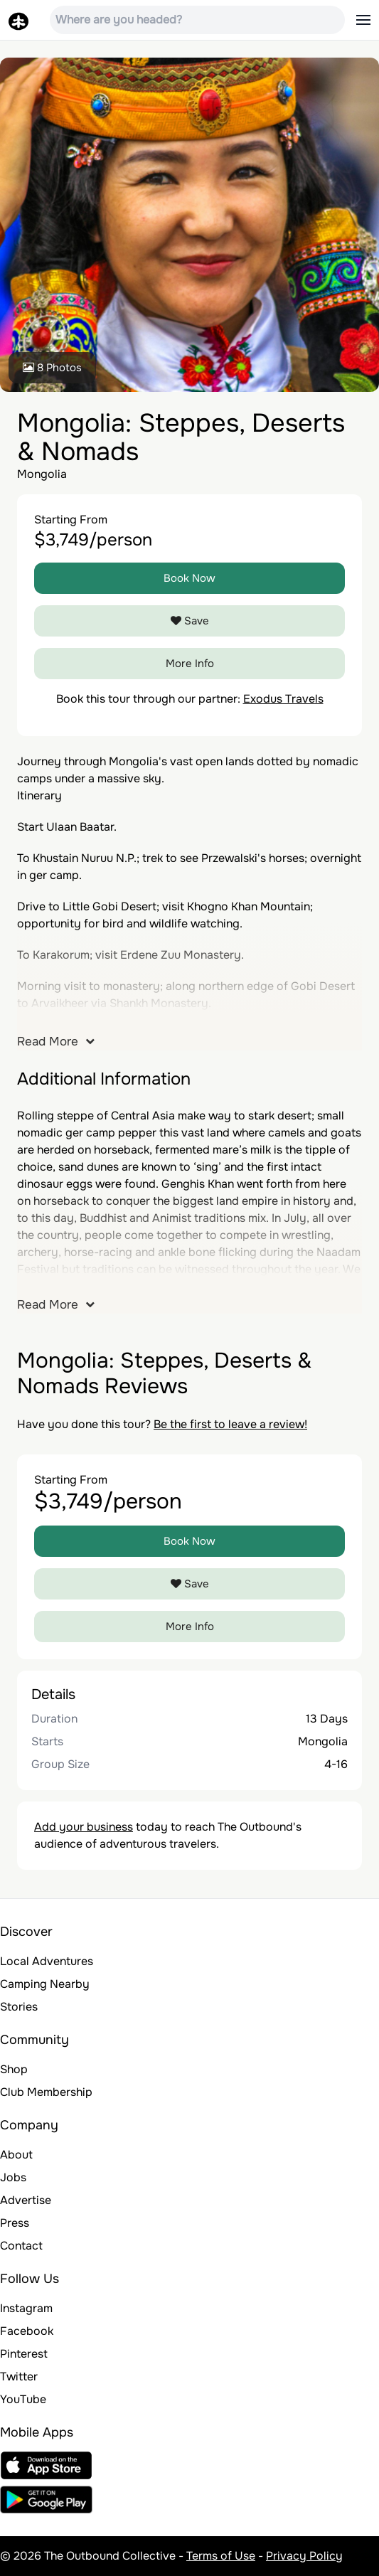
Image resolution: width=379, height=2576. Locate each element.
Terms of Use (220, 2555)
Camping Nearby (45, 1983)
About (16, 2154)
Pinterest (24, 2353)
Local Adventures (46, 1961)
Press (14, 2222)
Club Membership (46, 2092)
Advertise (25, 2200)
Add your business (83, 1826)
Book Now (189, 578)
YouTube (23, 2399)
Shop (14, 2069)
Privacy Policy (304, 2555)
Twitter (19, 2376)
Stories (19, 2006)
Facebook (26, 2331)
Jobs (13, 2177)
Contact (21, 2245)
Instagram (26, 2308)
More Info (190, 663)
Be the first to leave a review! (230, 1424)
